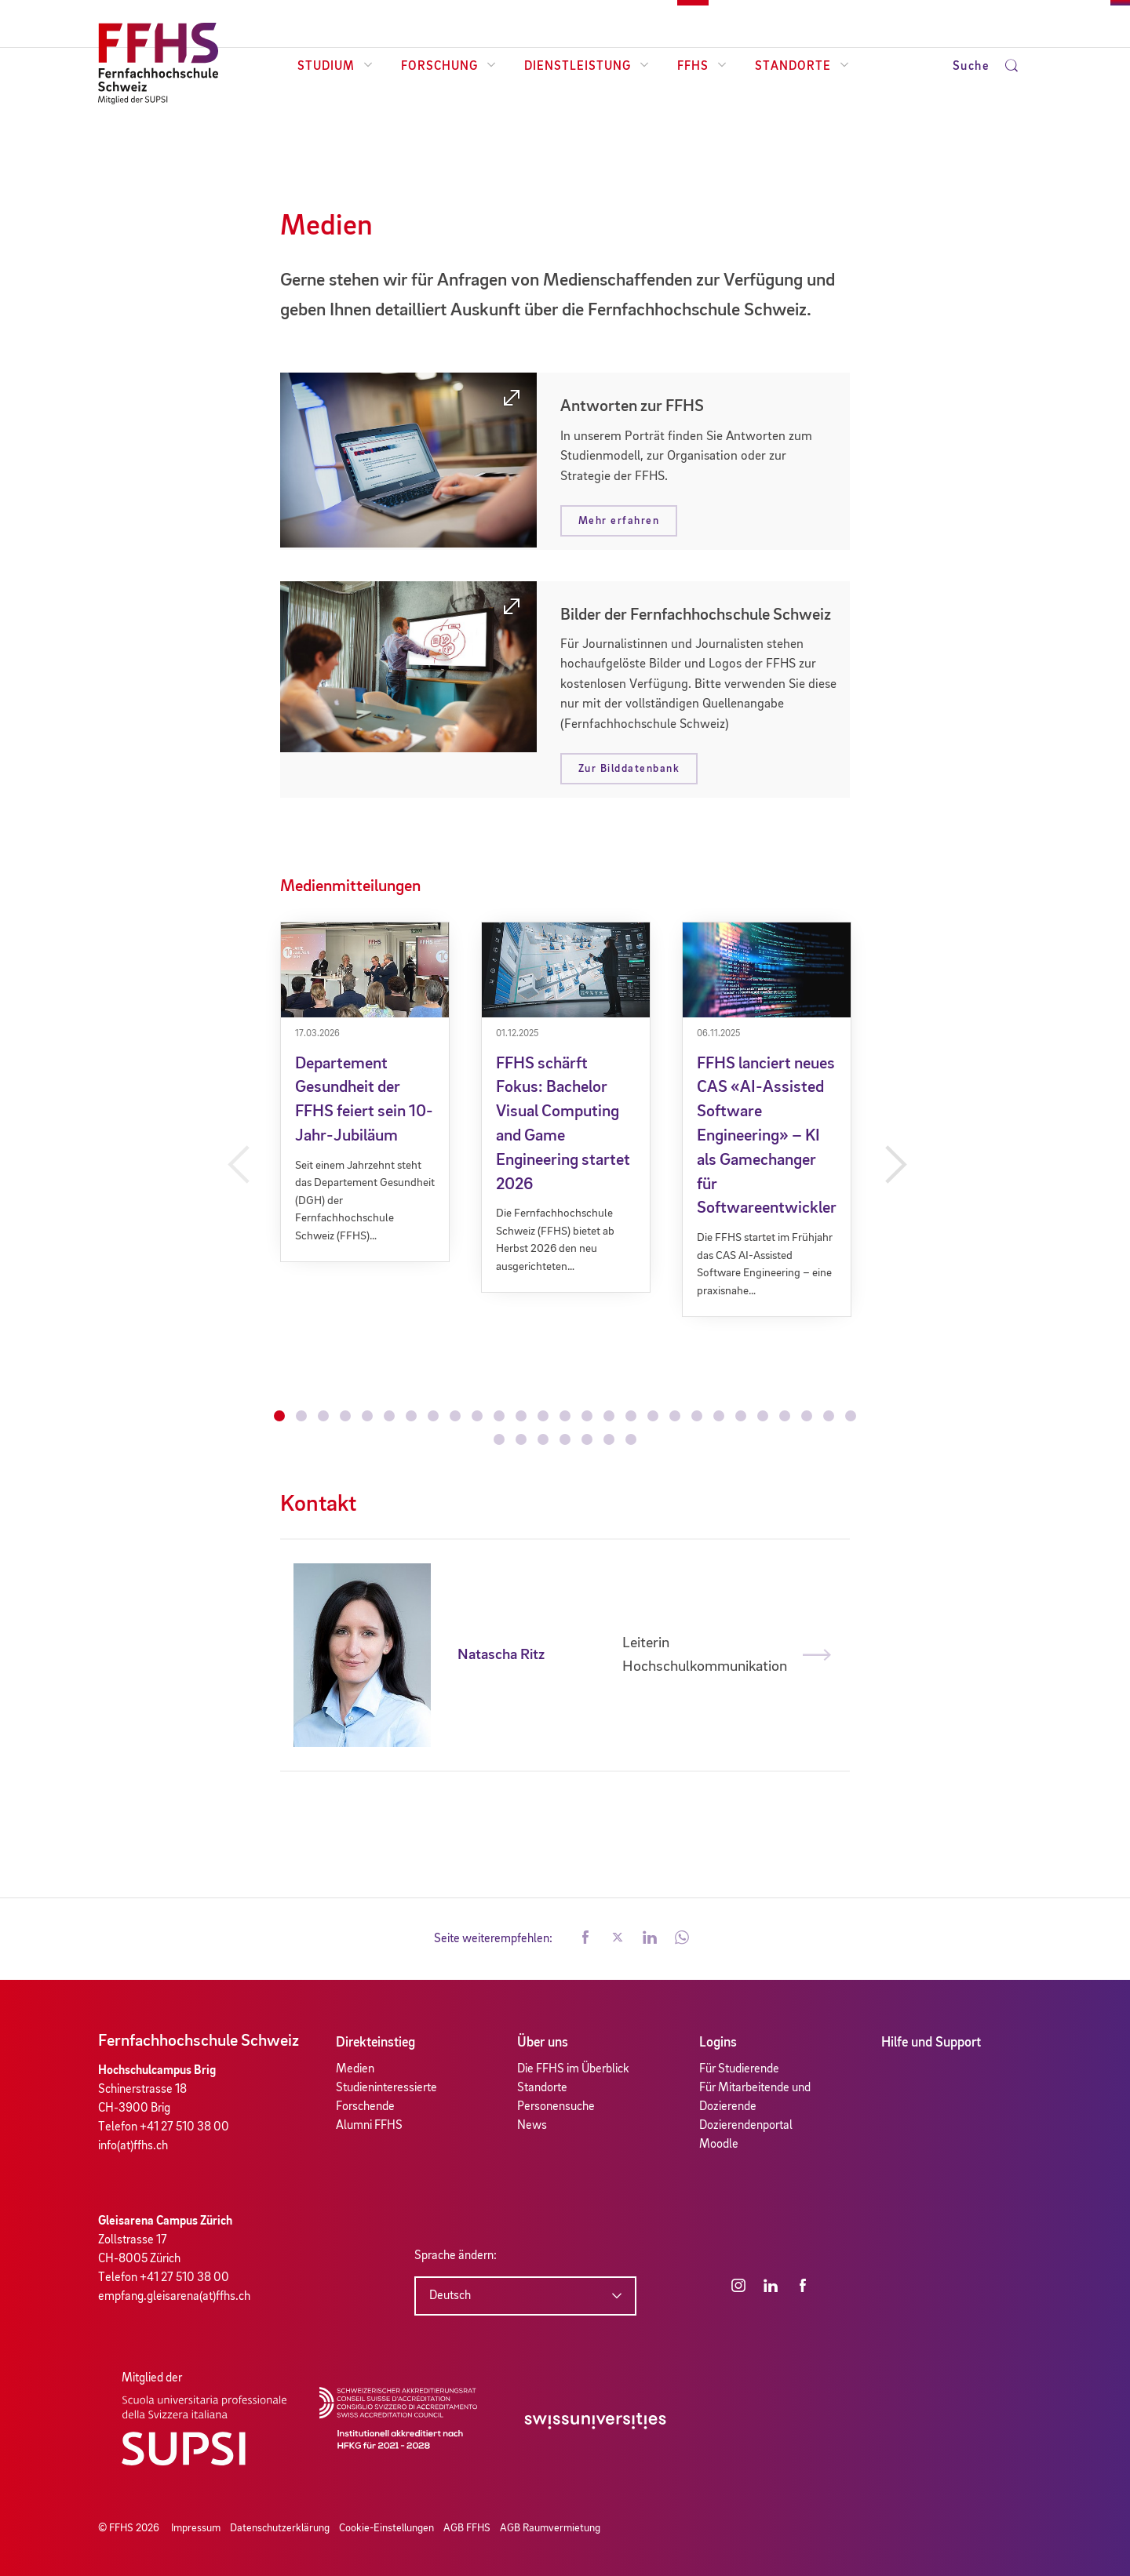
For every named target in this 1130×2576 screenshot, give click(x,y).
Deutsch (450, 2296)
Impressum (196, 2528)
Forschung (448, 66)
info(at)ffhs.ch (133, 2146)
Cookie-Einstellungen (386, 2528)
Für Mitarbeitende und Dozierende (755, 2097)
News (532, 2125)
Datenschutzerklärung (280, 2528)
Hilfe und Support (931, 2043)
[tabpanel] (365, 1092)
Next (894, 1164)
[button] (585, 1939)
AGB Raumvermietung (550, 2528)
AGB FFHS (466, 2528)
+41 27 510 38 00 (184, 2127)
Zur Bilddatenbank (629, 768)
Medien (355, 2069)
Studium (335, 66)
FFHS (702, 66)
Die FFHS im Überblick (573, 2069)
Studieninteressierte (386, 2088)
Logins (718, 2043)
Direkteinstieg (375, 2043)
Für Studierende (739, 2069)
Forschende (365, 2107)
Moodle (718, 2144)
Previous (236, 1164)
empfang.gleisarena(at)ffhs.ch (174, 2296)
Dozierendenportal (746, 2125)
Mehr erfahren (619, 520)
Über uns (542, 2043)
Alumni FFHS (369, 2125)
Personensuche (556, 2107)
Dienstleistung (586, 66)
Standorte (802, 66)
